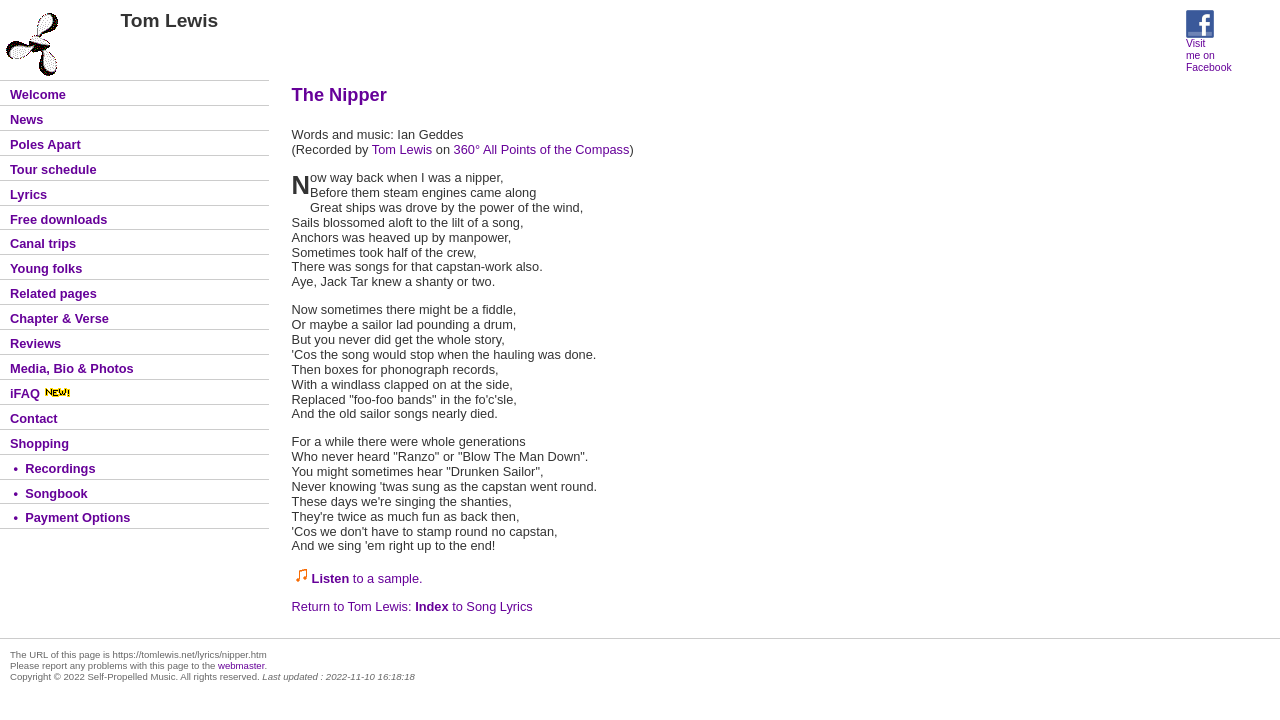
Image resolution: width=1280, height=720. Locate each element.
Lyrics (28, 194)
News (26, 119)
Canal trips (43, 243)
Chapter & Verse (59, 318)
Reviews (35, 343)
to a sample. (367, 578)
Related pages (53, 293)
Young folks (46, 268)
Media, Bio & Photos (72, 368)
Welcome (38, 94)
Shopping (39, 443)
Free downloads (58, 219)
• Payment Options (70, 517)
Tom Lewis (402, 149)
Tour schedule (53, 169)
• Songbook (49, 493)
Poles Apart (45, 144)
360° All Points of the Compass (542, 149)
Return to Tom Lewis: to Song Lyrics (412, 606)
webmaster (241, 665)
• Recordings (53, 468)
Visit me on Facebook (1209, 51)
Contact (34, 418)
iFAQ (40, 393)
